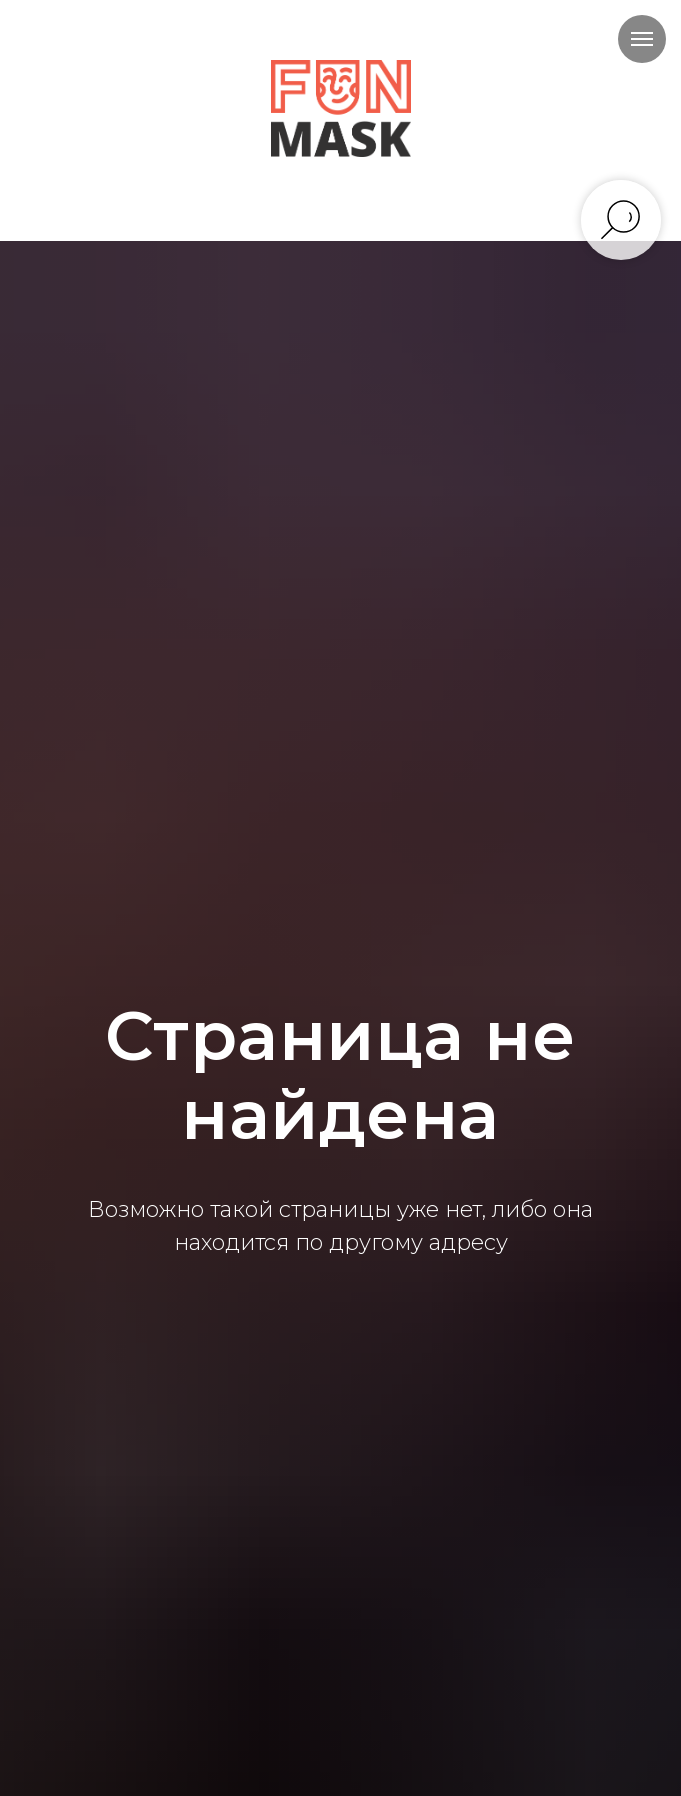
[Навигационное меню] (642, 39)
